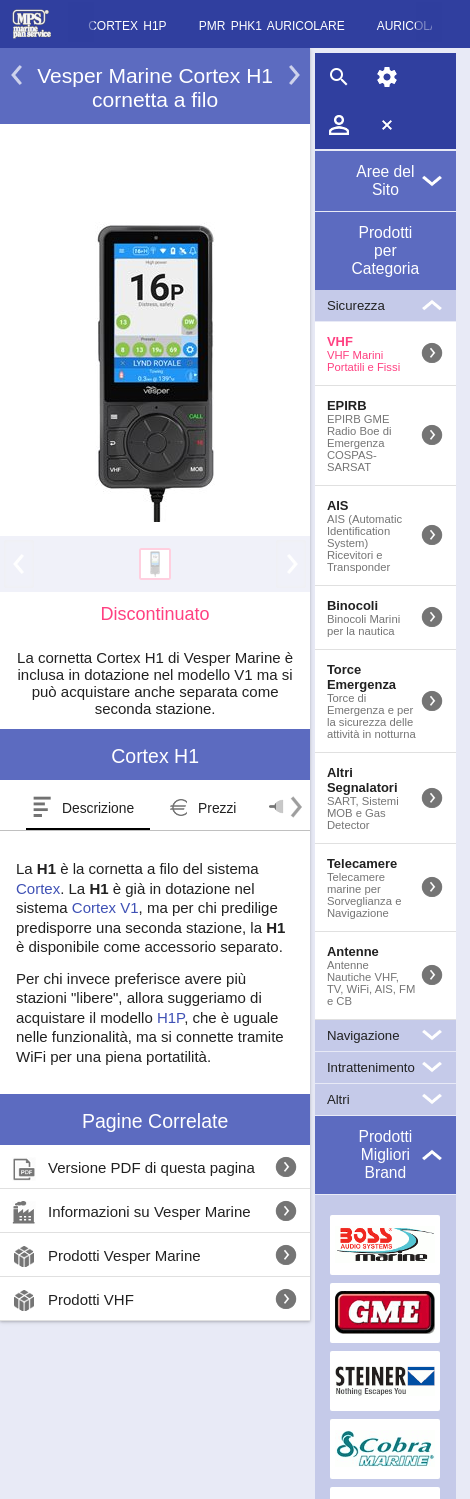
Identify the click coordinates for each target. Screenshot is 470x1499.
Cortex (38, 888)
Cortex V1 (105, 907)
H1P (170, 1017)
